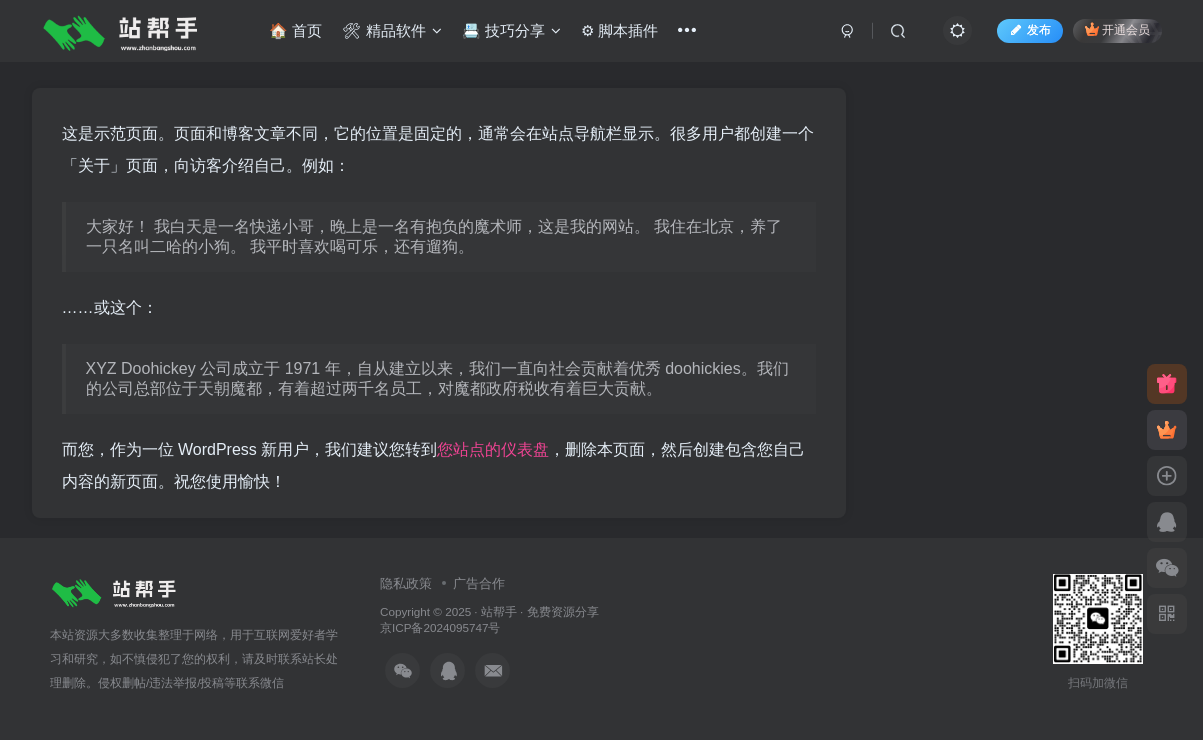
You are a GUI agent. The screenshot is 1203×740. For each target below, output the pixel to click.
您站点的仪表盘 (493, 449)
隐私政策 (406, 583)
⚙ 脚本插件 (624, 33)
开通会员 (1112, 32)
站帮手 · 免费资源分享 (540, 611)
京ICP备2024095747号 (440, 627)
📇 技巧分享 (516, 33)
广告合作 (479, 583)
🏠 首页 (300, 33)
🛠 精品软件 (396, 33)
